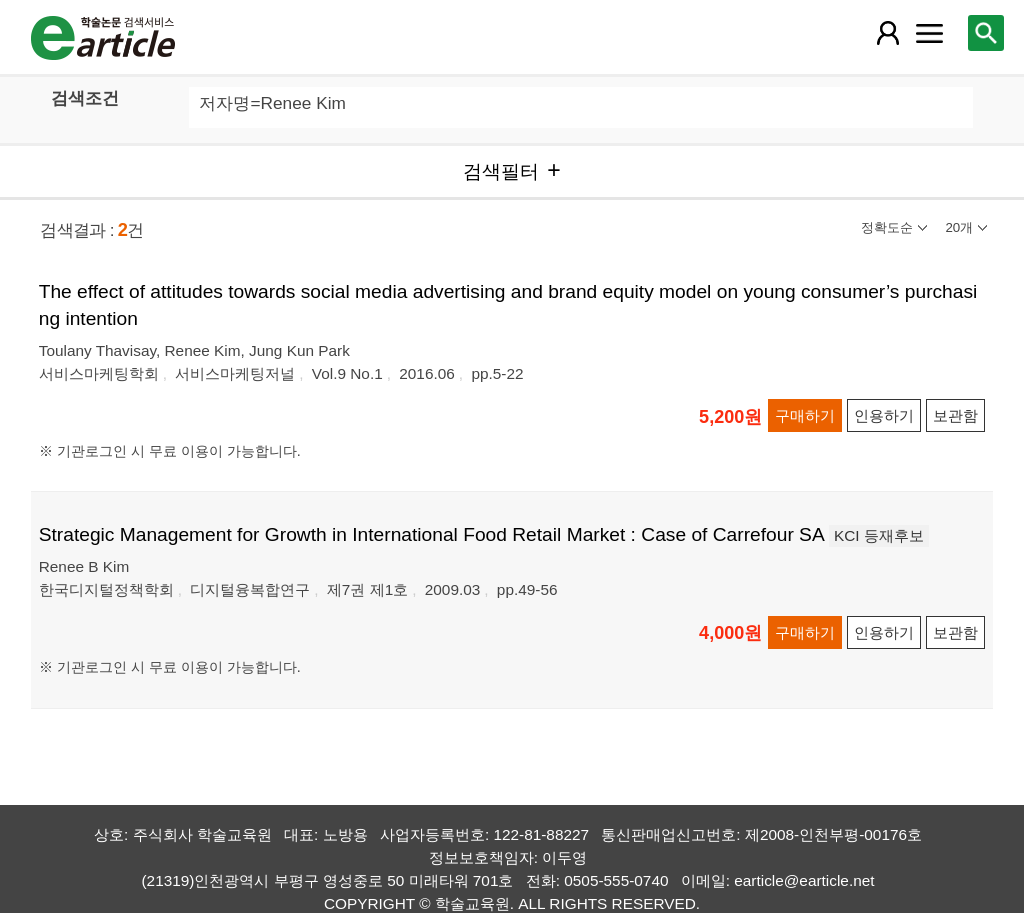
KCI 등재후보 (879, 535)
